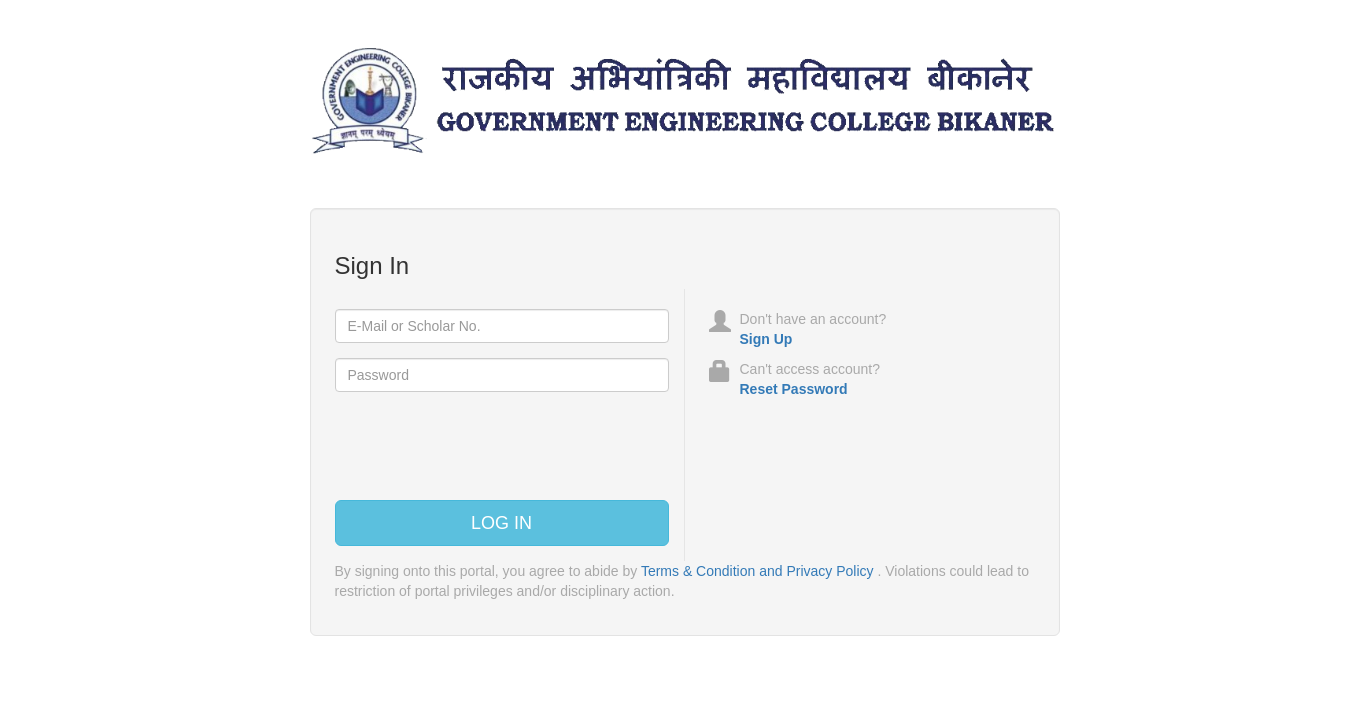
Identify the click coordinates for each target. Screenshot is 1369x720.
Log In (501, 523)
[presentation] (487, 446)
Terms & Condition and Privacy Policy (757, 571)
